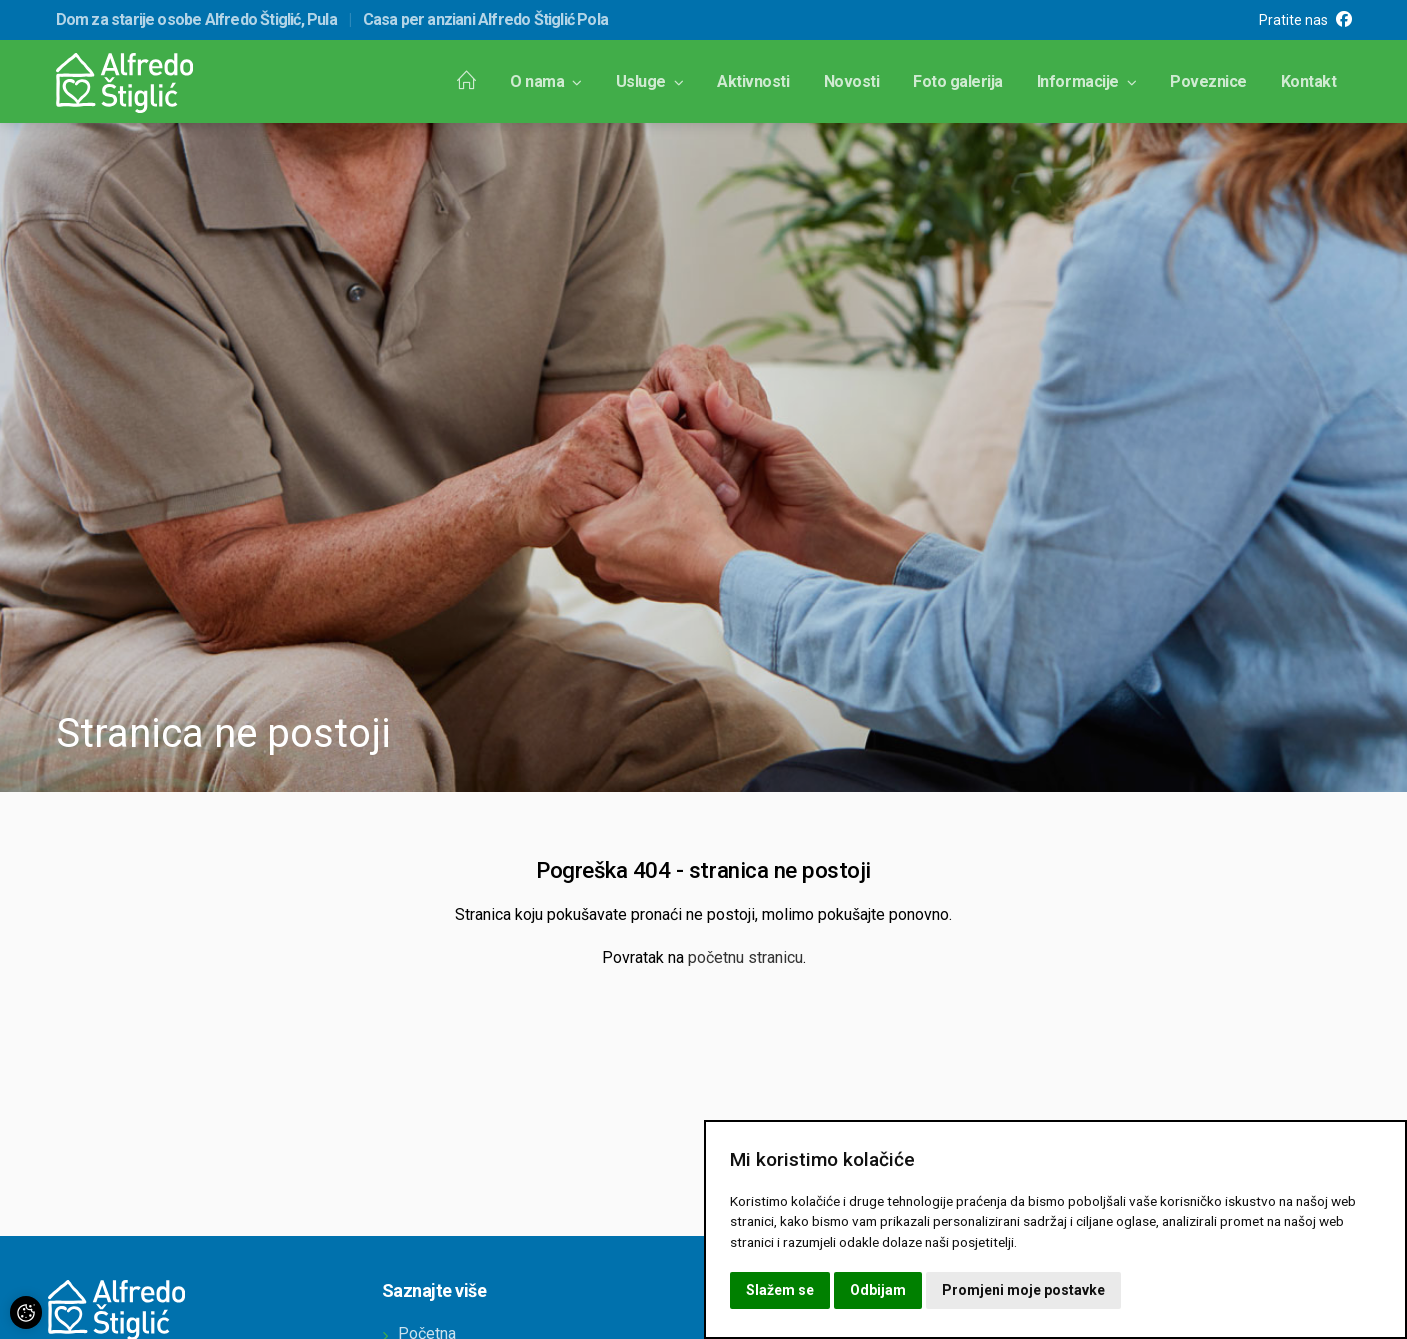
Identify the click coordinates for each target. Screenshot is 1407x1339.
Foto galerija (958, 81)
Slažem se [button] (780, 1290)
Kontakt (1309, 81)
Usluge (650, 81)
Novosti (852, 81)
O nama (546, 81)
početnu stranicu (745, 957)
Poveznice (1208, 81)
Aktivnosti (753, 81)
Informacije (1086, 81)
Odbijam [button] (878, 1290)
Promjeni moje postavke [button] (1023, 1290)
